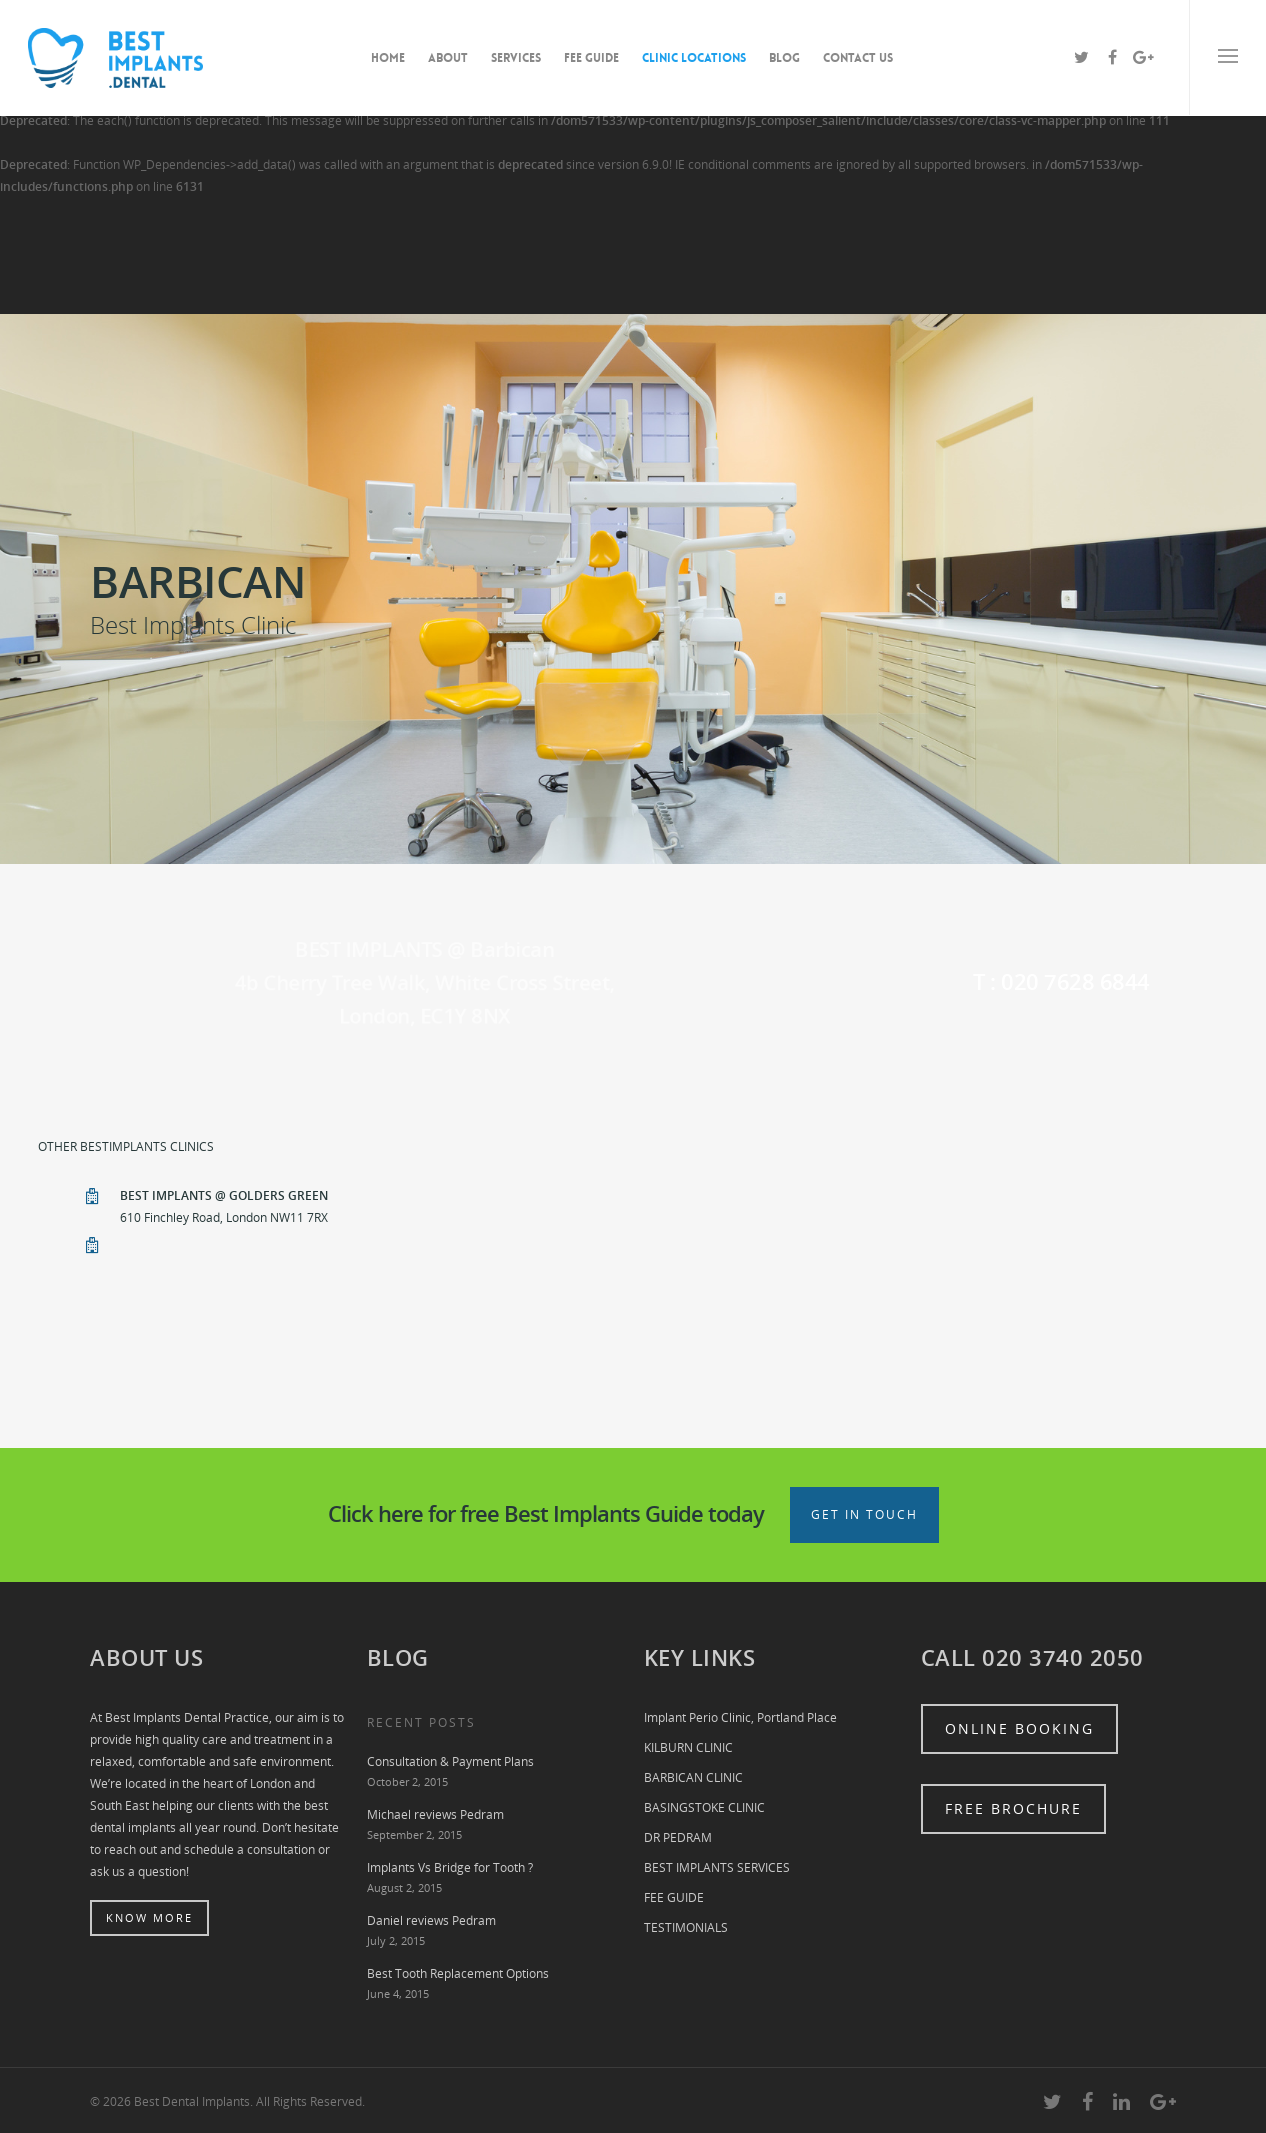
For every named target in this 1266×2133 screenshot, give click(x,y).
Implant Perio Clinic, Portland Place (740, 1717)
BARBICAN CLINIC (693, 1777)
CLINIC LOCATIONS (694, 58)
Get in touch (864, 1514)
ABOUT (448, 58)
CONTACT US (858, 58)
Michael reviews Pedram (435, 1814)
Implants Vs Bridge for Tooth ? (450, 1867)
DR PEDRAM (678, 1837)
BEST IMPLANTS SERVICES (717, 1867)
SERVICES (516, 58)
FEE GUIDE (591, 58)
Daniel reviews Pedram (431, 1920)
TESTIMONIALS (686, 1927)
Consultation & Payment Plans (450, 1761)
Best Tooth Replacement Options (458, 1973)
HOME (388, 58)
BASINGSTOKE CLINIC (704, 1807)
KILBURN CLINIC (688, 1747)
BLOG (784, 58)
